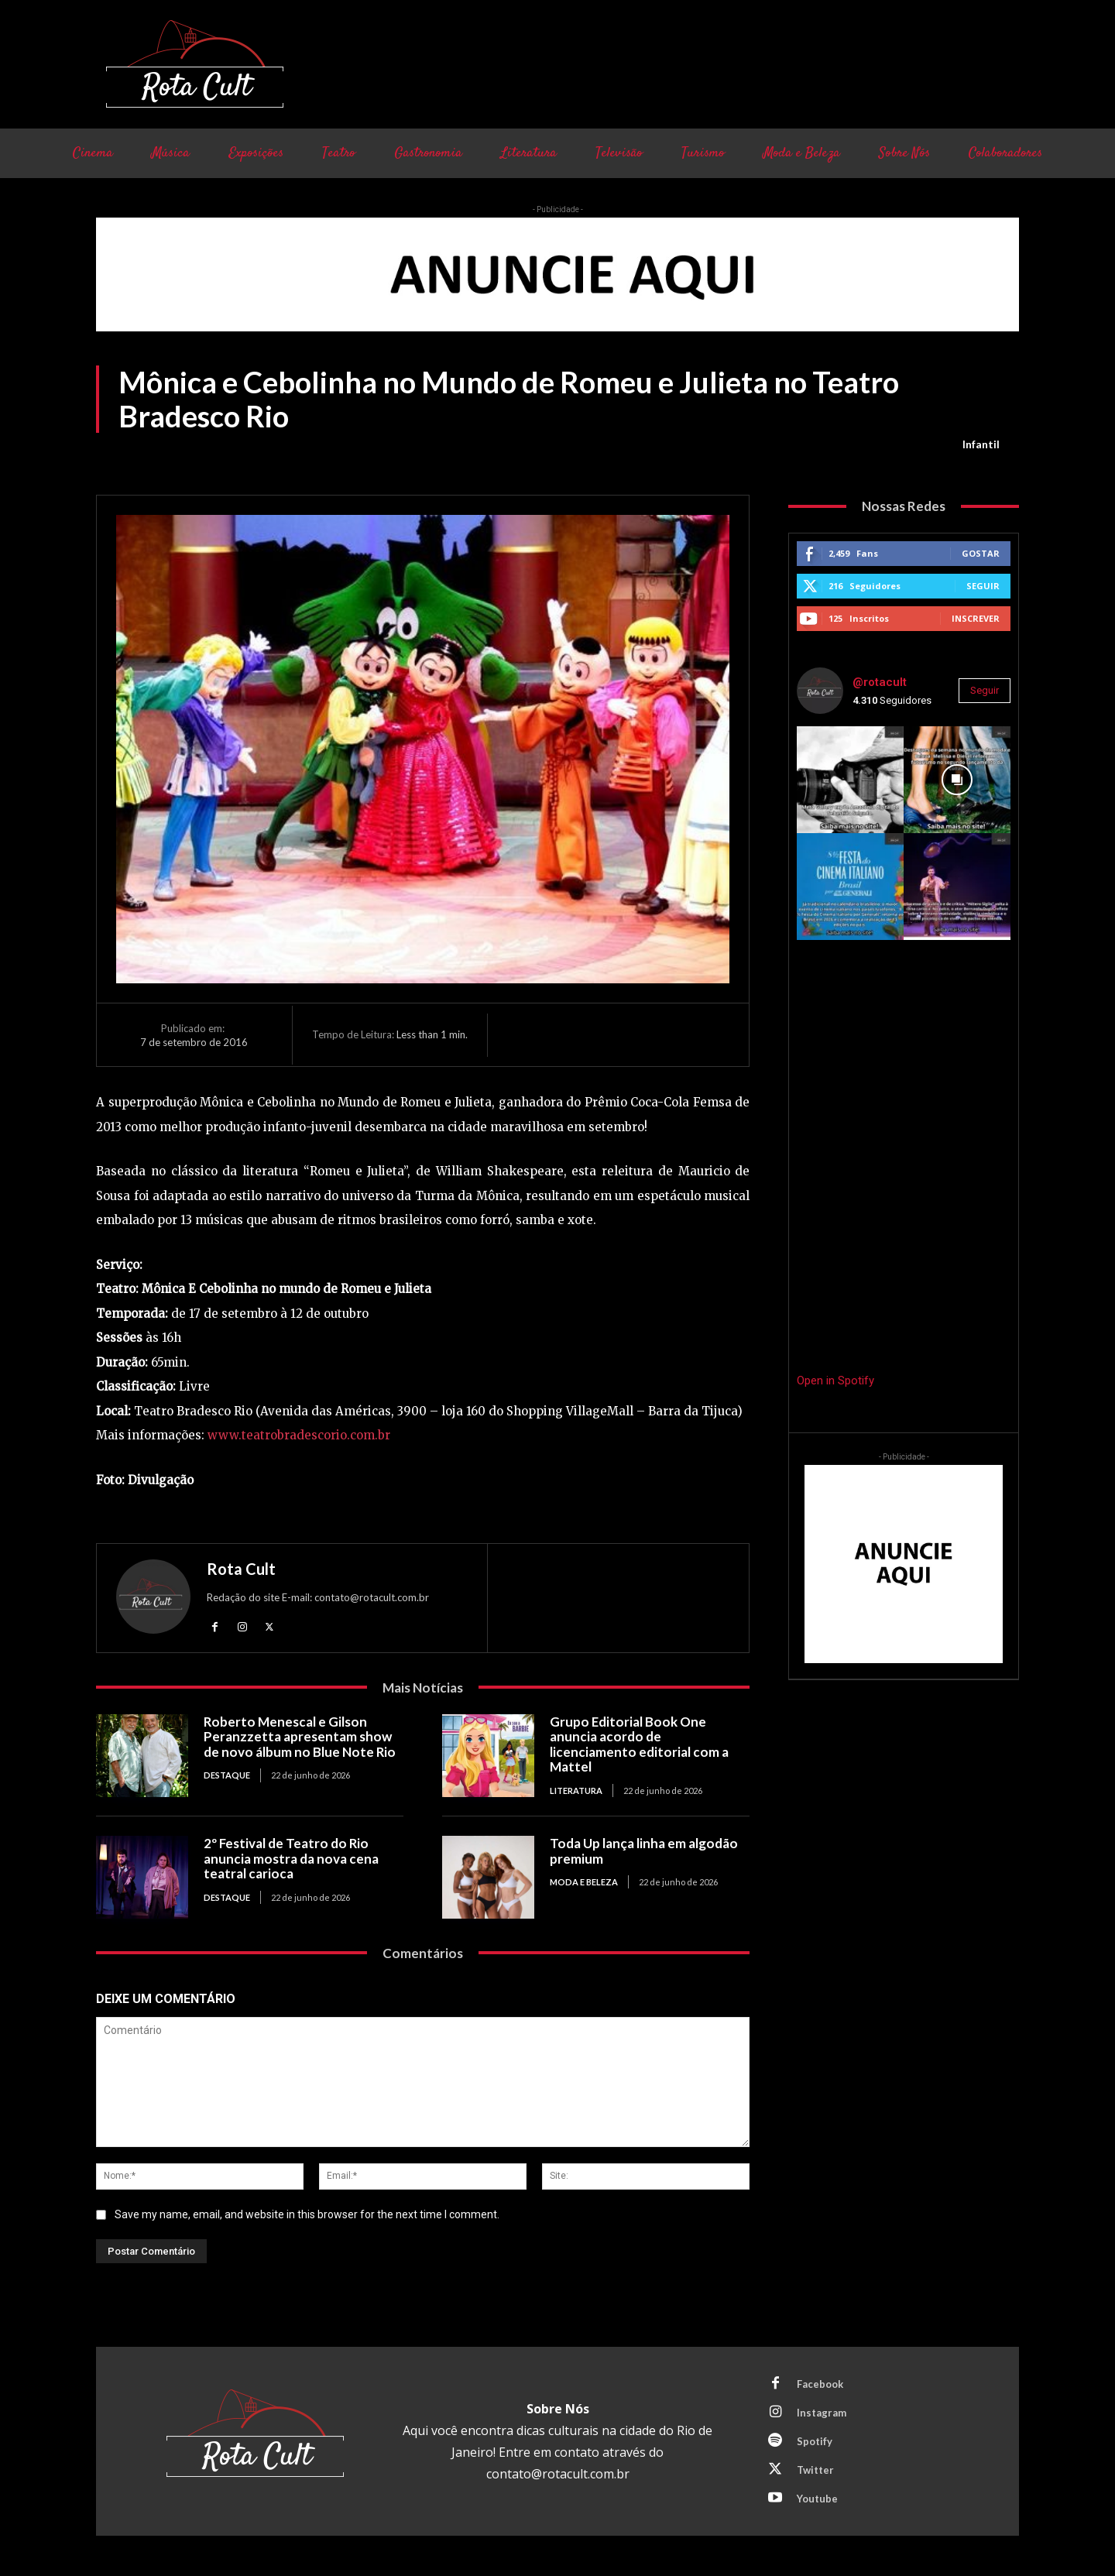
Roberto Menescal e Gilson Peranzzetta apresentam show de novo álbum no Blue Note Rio (300, 1736)
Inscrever (976, 618)
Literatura (576, 1790)
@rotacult (880, 682)
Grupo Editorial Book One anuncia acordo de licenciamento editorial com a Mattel (639, 1744)
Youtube (817, 2498)
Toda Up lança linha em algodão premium (644, 1851)
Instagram (821, 2412)
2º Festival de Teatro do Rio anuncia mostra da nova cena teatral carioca (291, 1858)
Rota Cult (241, 1568)
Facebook (820, 2384)
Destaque (227, 1775)
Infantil (981, 444)
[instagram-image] (850, 779)
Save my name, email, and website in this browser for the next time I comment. (307, 2214)
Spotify (814, 2441)
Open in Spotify (835, 1380)
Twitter (815, 2470)
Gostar (981, 553)
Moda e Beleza (584, 1882)
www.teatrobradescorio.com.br (299, 1435)
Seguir (983, 586)
